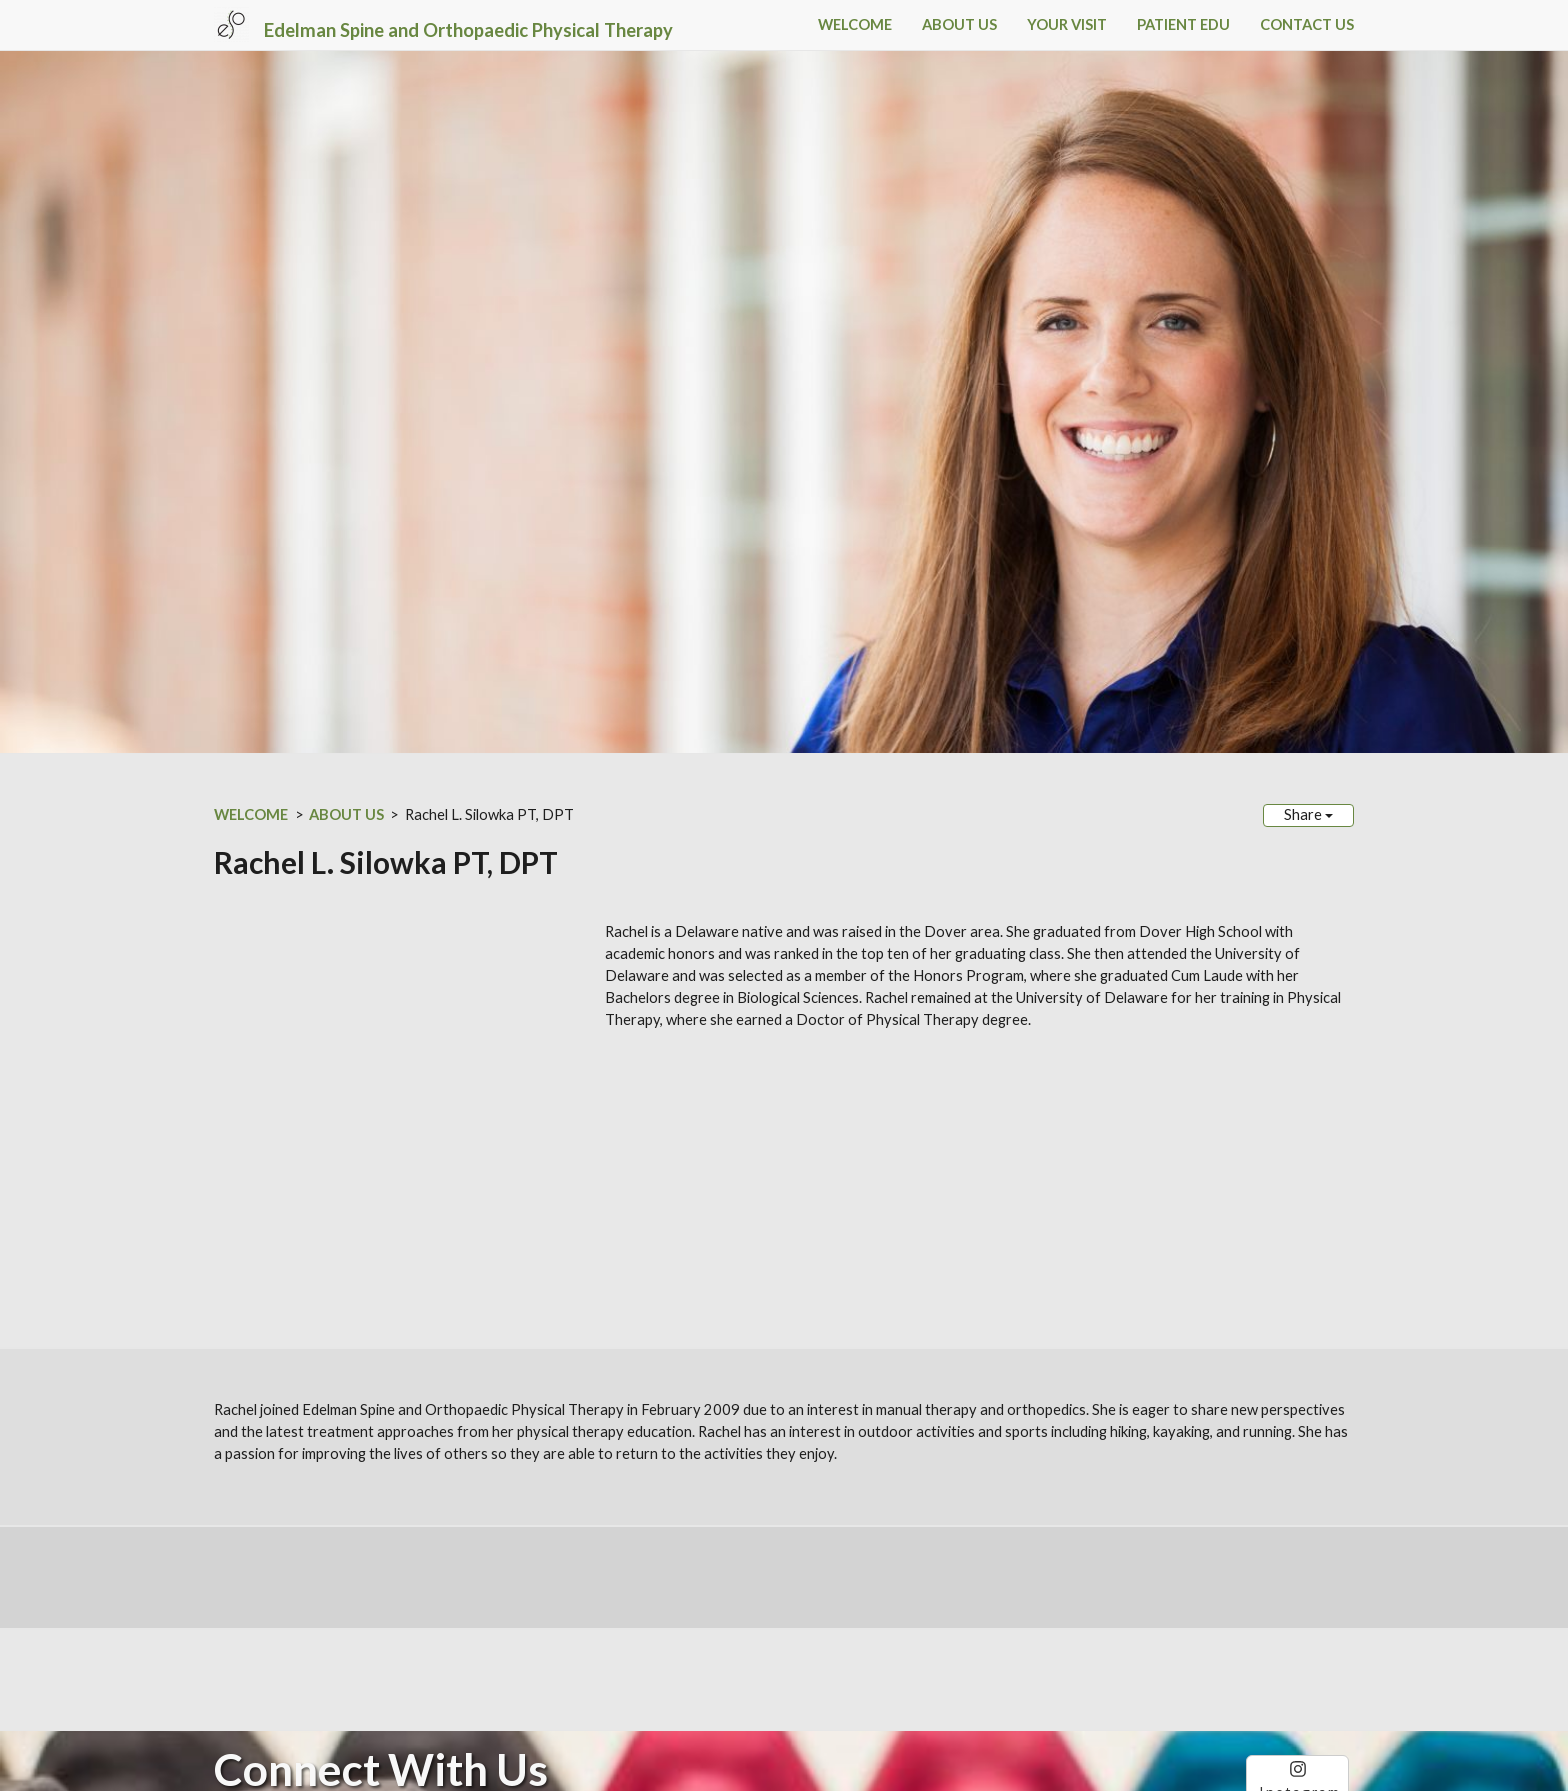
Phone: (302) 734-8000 (294, 1570)
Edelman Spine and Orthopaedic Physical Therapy (468, 30)
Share (1308, 814)
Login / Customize (618, 1665)
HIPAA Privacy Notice (417, 1643)
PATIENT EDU (1183, 24)
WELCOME (855, 24)
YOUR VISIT (1067, 24)
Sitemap (506, 1665)
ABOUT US (959, 24)
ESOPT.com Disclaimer (282, 1643)
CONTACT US (1307, 24)
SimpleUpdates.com (340, 1665)
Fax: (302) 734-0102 (284, 1592)
